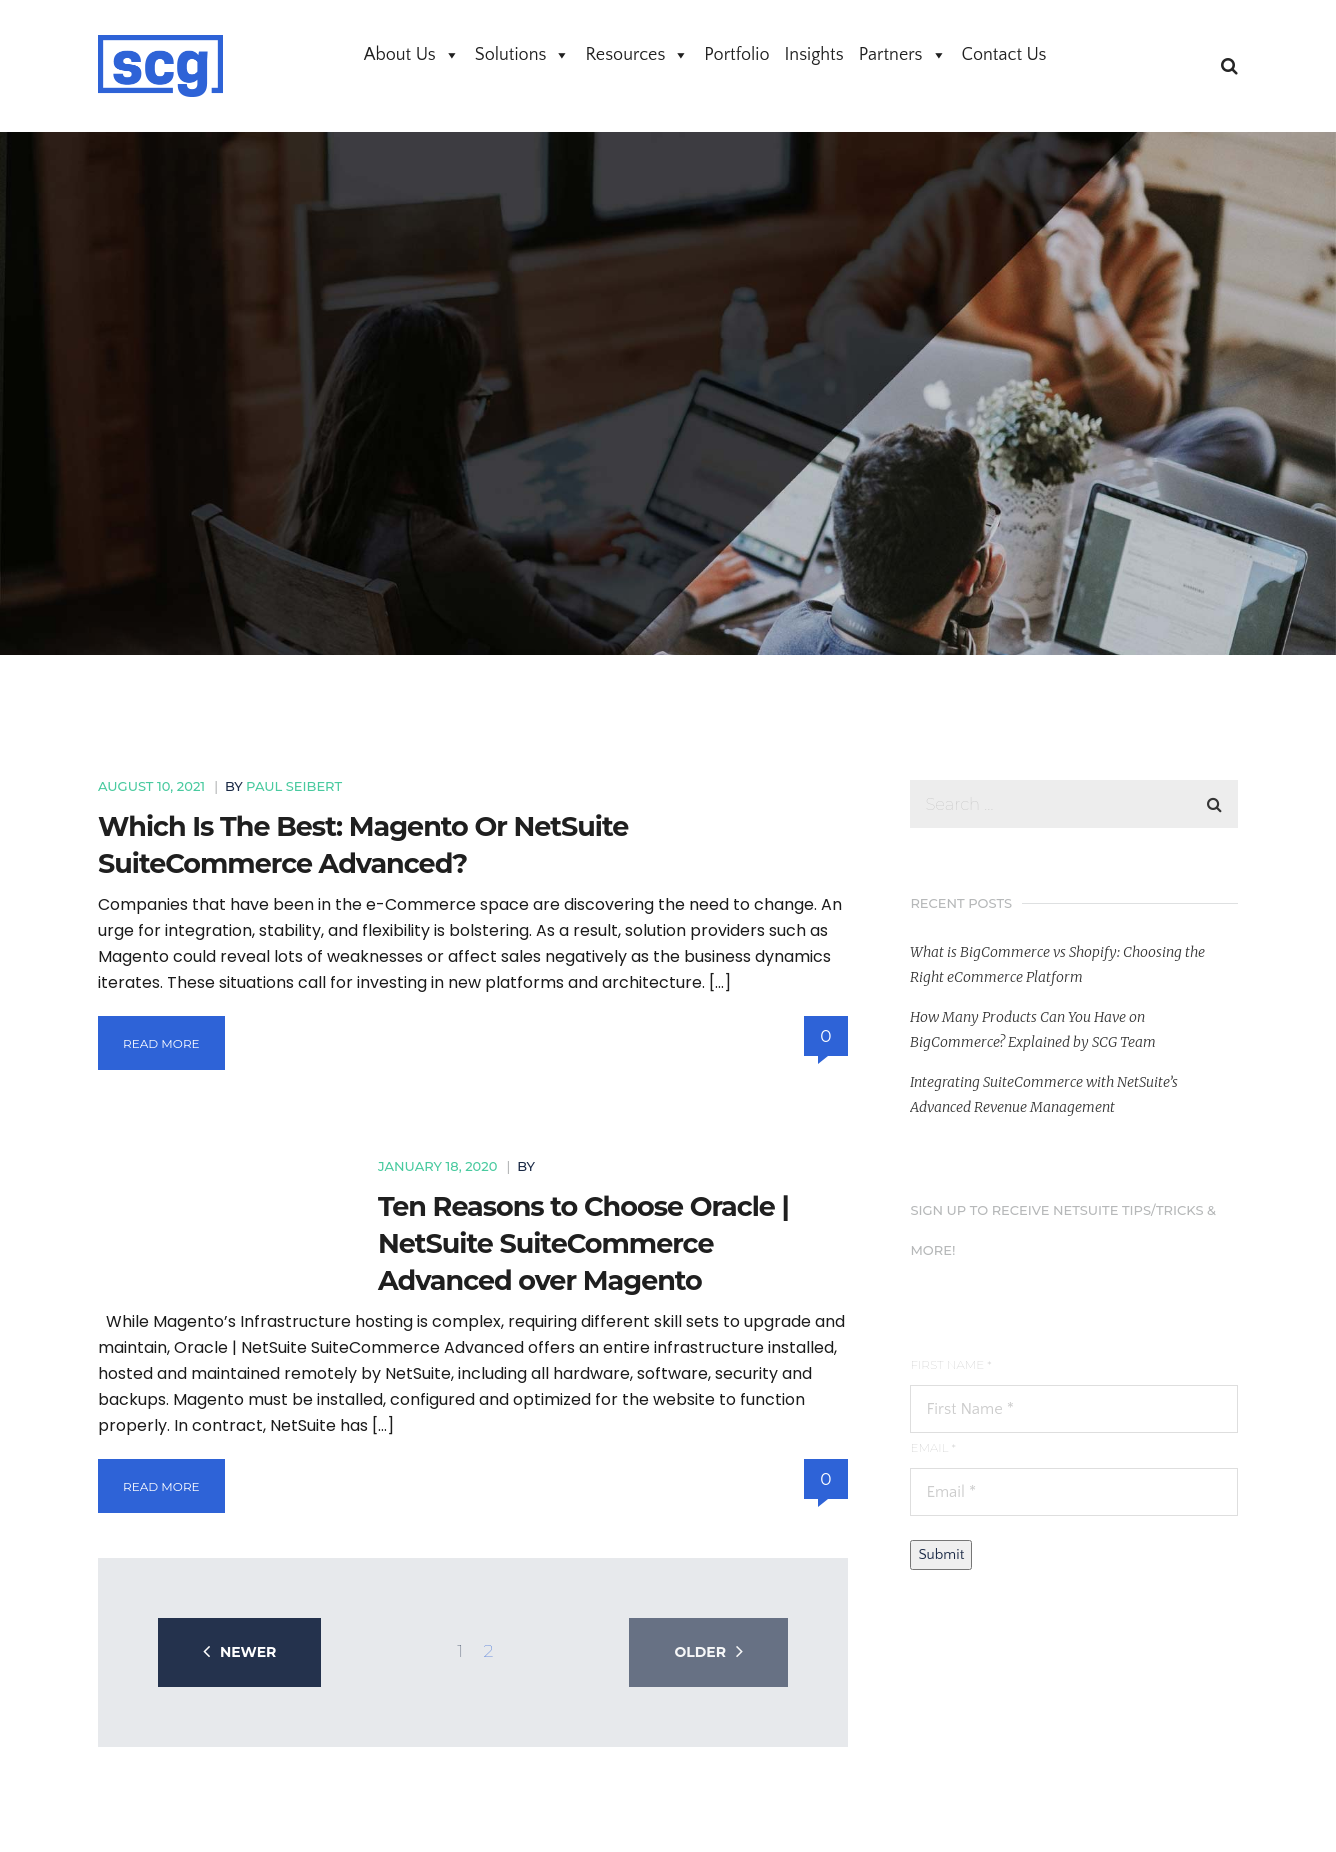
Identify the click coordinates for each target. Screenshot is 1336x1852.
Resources (637, 55)
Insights (814, 55)
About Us (412, 55)
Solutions (523, 55)
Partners (903, 55)
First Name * (950, 1364)
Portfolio (736, 55)
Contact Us (1004, 55)
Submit (941, 1554)
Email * (932, 1447)
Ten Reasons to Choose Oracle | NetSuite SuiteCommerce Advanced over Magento (583, 1243)
